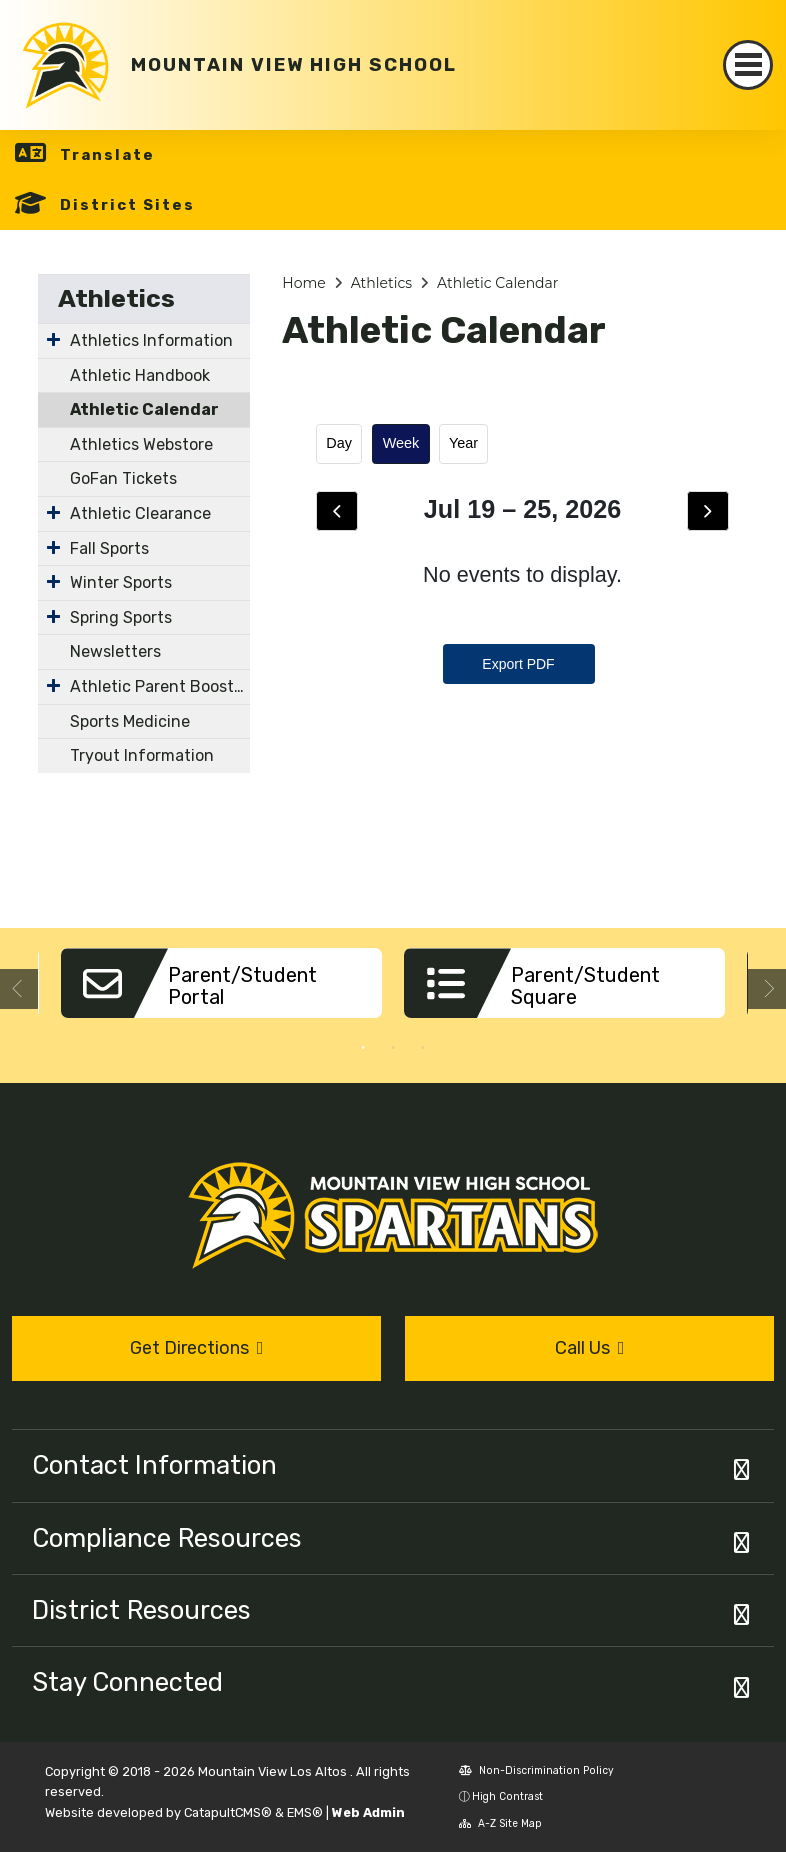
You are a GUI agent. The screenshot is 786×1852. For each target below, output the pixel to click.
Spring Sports (121, 617)
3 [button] (423, 1048)
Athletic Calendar (144, 409)
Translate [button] (107, 155)
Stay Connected (127, 1682)
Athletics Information (151, 340)
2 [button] (393, 1048)
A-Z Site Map (500, 1823)
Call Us (590, 1348)
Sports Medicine (130, 721)
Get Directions (197, 1348)
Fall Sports (109, 548)
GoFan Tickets (123, 478)
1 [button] (363, 1048)
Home (303, 283)
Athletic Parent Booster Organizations (160, 686)
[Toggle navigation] (748, 65)
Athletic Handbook (140, 375)
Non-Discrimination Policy (536, 1770)
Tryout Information (142, 755)
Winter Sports (121, 582)
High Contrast (507, 1796)
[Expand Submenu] (53, 339)
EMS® (305, 1812)
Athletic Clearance (140, 513)
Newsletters (115, 651)
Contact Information (154, 1465)
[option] (221, 990)
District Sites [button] (127, 205)
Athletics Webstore (141, 444)
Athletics (116, 298)
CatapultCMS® (228, 1812)
